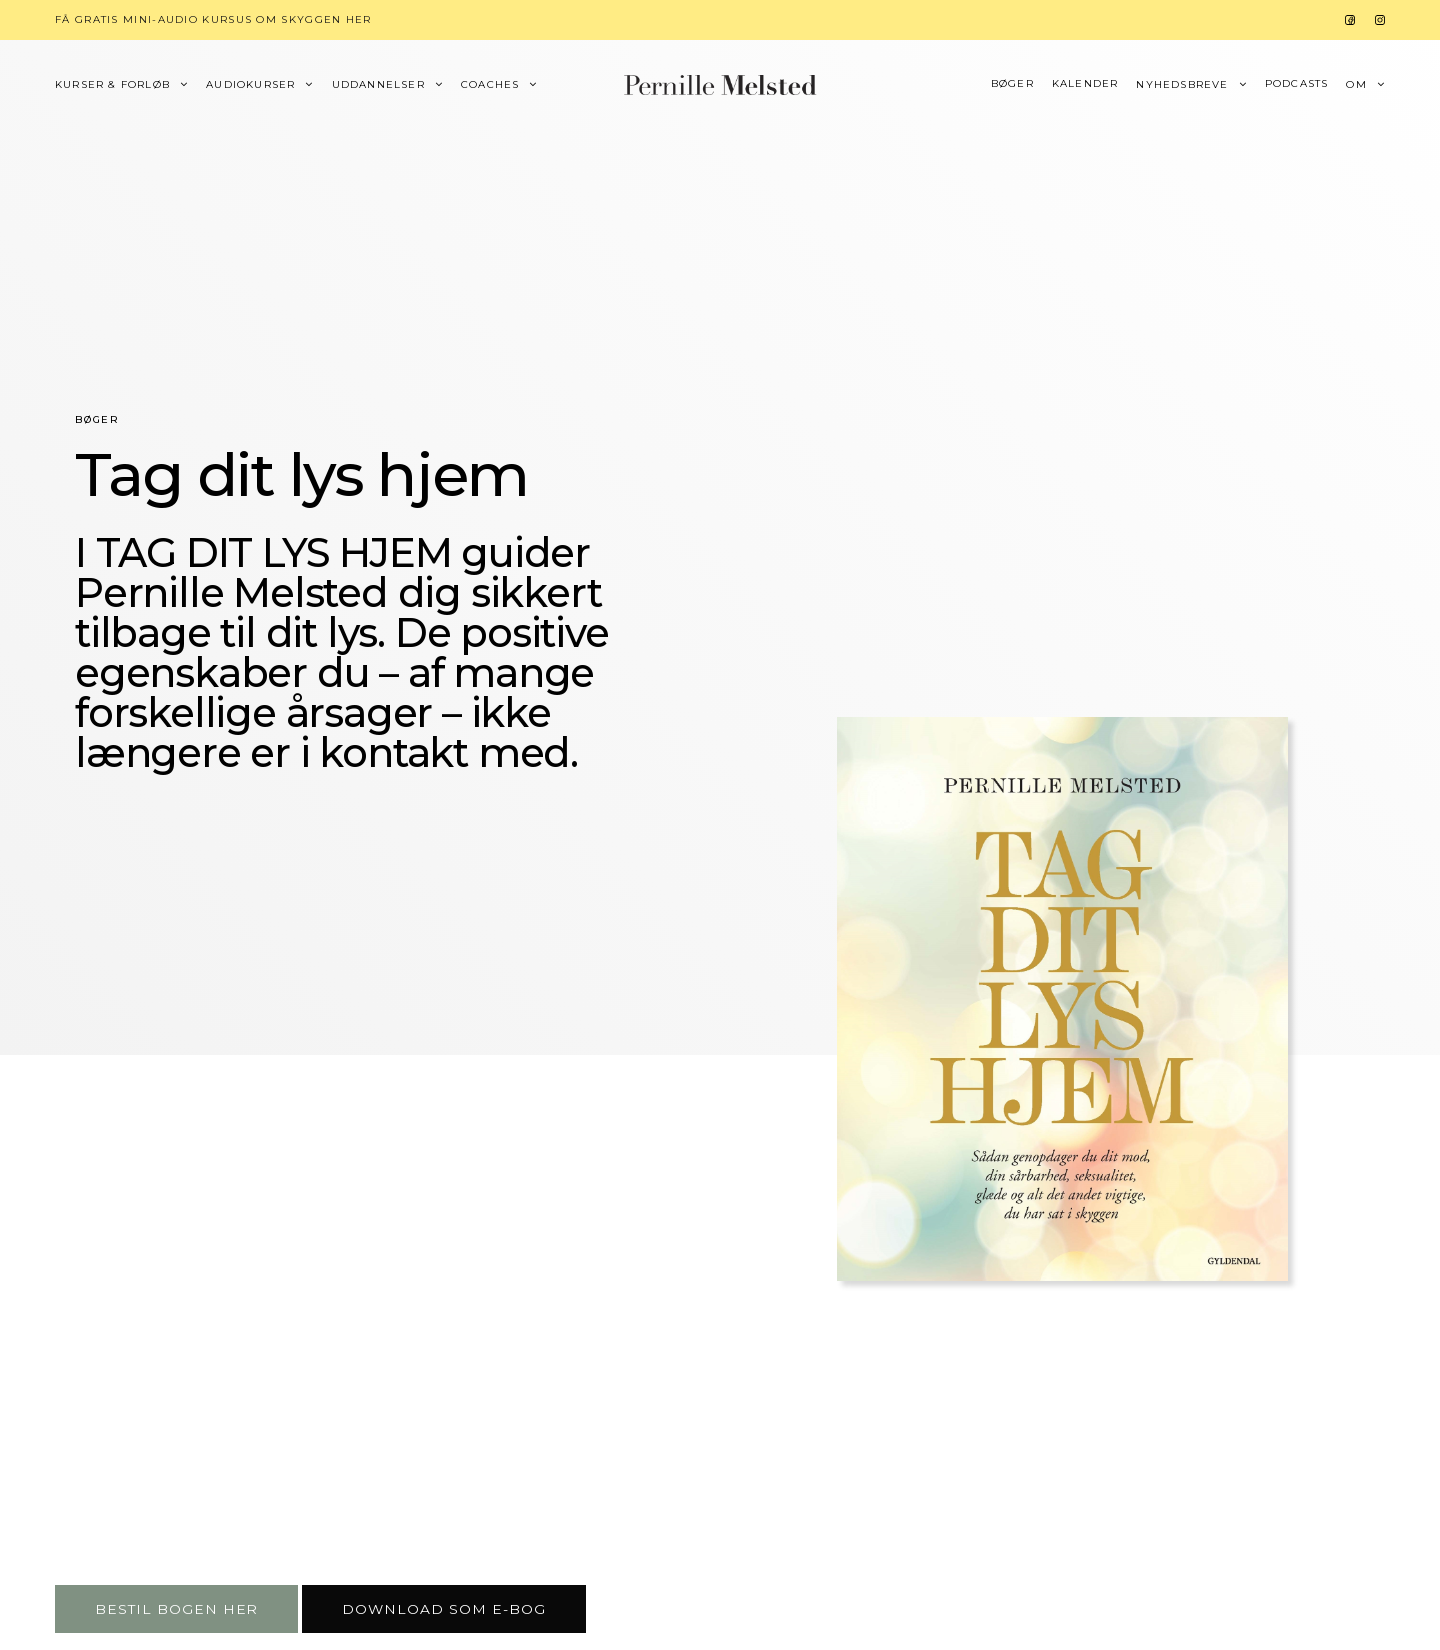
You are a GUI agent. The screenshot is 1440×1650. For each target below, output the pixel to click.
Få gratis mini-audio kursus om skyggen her (213, 19)
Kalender (1085, 84)
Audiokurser (250, 85)
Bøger (1012, 84)
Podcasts (1297, 84)
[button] (177, 1609)
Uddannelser (378, 85)
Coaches (490, 85)
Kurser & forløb (112, 85)
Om (1356, 85)
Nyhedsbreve (1182, 85)
